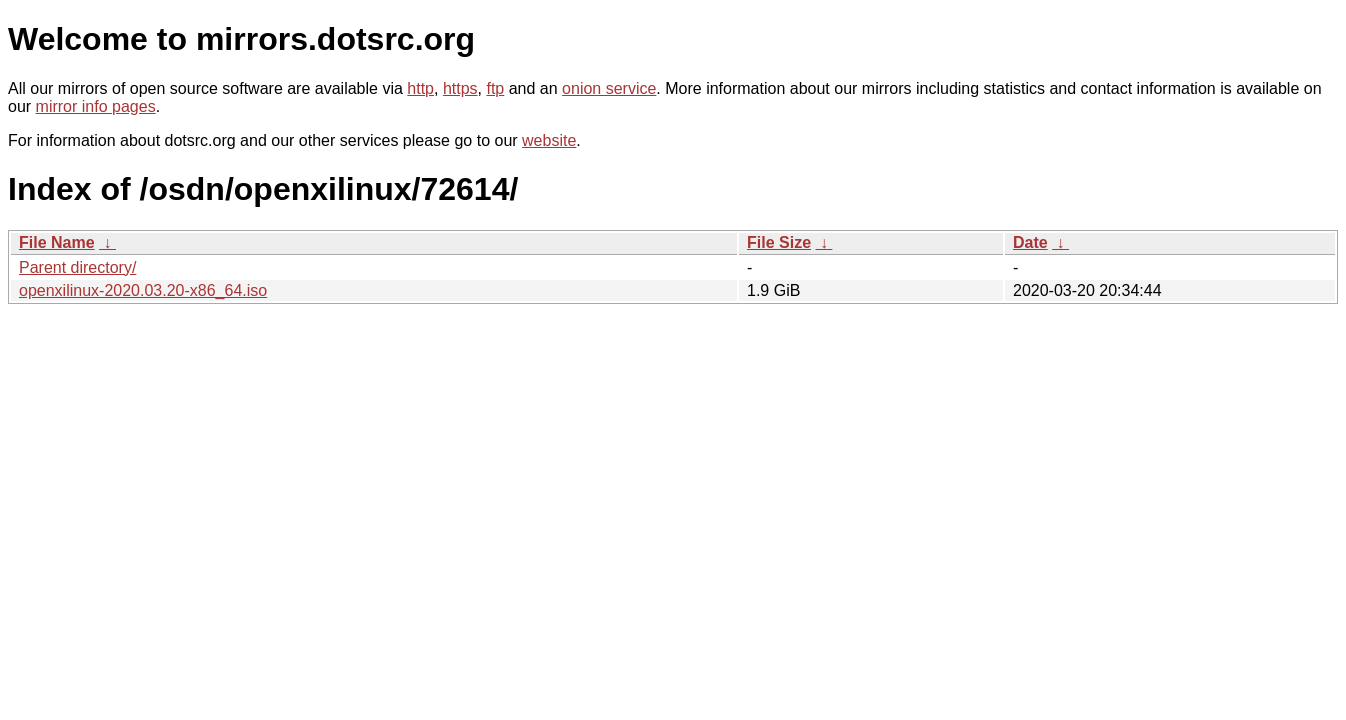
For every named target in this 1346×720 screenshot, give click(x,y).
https (460, 88)
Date (1030, 242)
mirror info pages (96, 106)
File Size (779, 242)
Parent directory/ (77, 267)
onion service (609, 88)
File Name (57, 242)
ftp (495, 88)
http (420, 88)
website (549, 140)
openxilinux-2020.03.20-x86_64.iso (143, 290)
